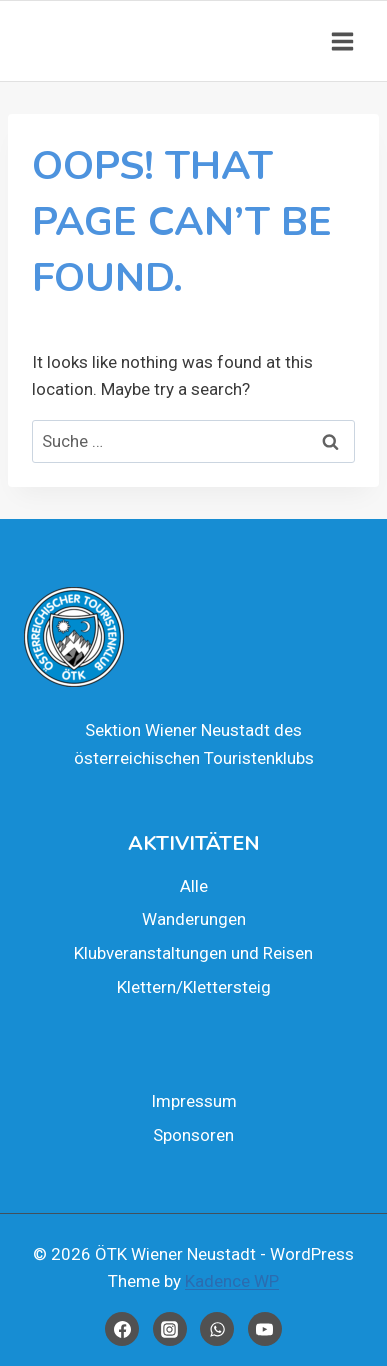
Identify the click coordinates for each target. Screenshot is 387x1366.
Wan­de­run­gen (194, 919)
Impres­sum (194, 1101)
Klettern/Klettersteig (194, 987)
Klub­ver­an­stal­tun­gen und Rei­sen (193, 953)
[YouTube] (265, 1329)
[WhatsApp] (217, 1329)
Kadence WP (232, 1281)
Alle (194, 886)
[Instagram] (170, 1329)
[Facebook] (122, 1329)
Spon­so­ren (193, 1135)
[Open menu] (342, 41)
